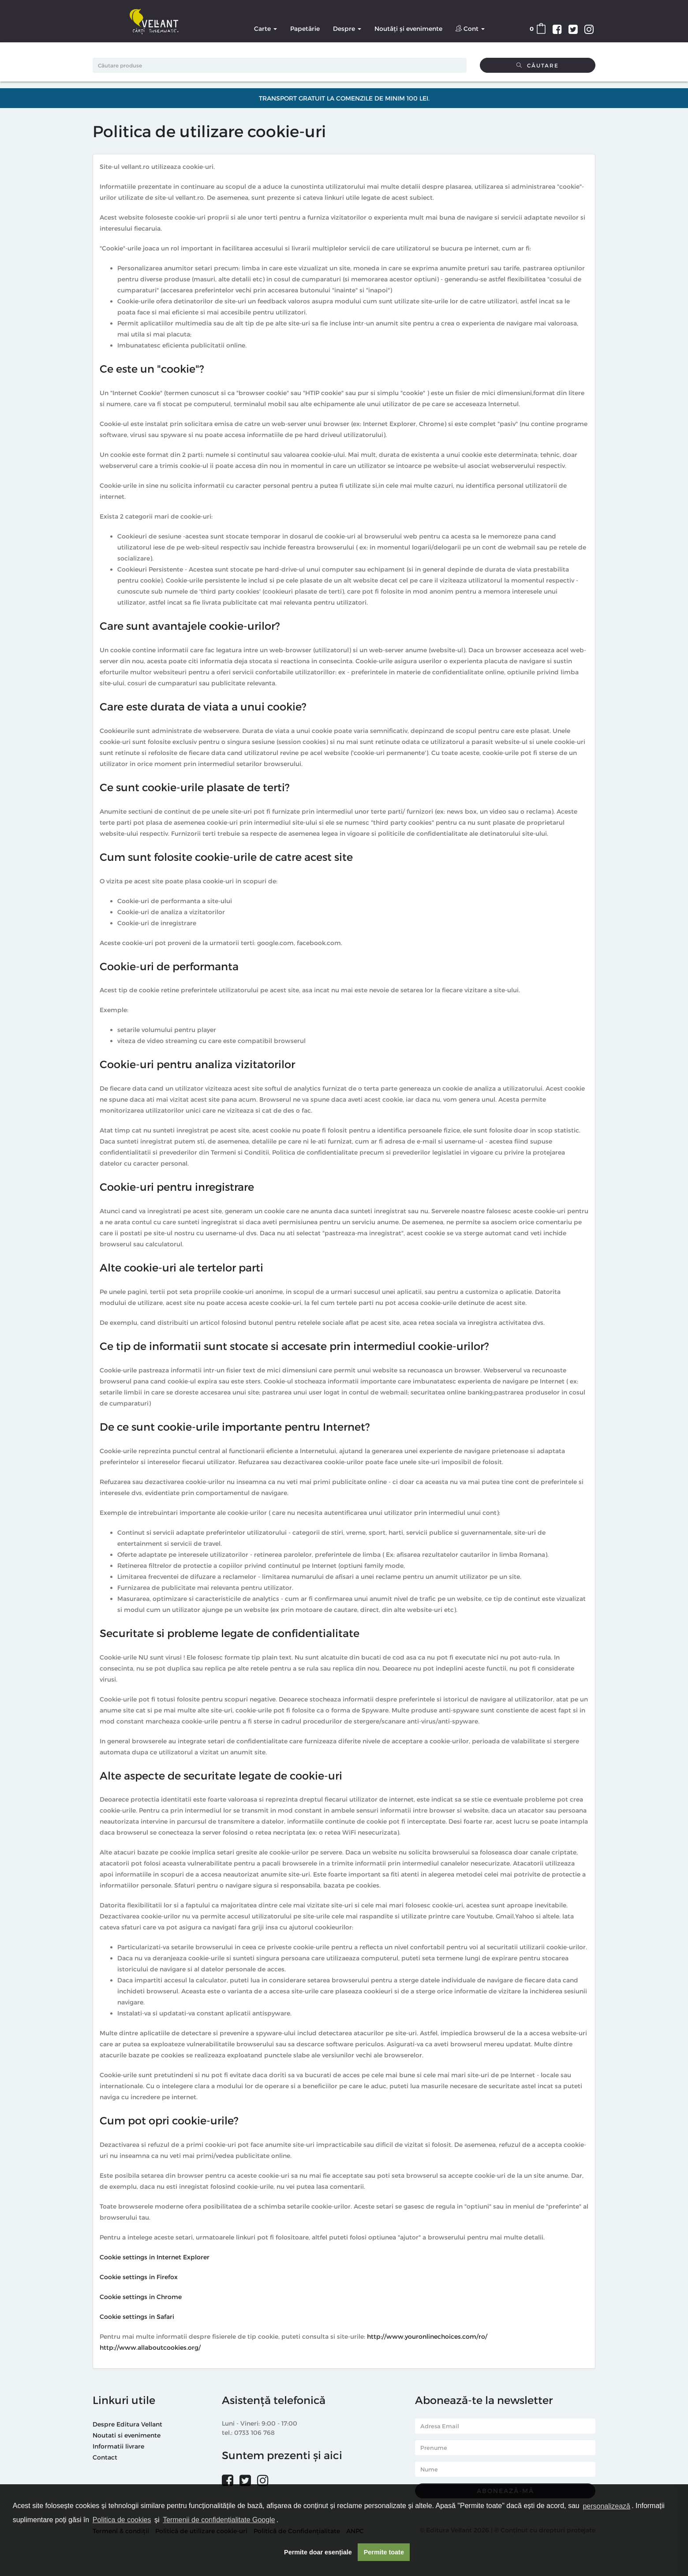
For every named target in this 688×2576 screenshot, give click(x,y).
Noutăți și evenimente (408, 28)
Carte (265, 28)
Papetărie (305, 28)
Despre (347, 28)
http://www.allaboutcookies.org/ (150, 2347)
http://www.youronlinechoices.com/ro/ (427, 2336)
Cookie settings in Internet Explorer (154, 2257)
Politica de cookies (122, 2520)
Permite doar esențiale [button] (318, 2552)
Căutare (537, 65)
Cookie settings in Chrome (141, 2296)
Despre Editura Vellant (127, 2424)
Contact (105, 2457)
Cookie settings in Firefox (139, 2277)
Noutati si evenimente (127, 2435)
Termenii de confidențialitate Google (219, 2520)
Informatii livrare (118, 2446)
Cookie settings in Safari (137, 2316)
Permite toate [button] (384, 2552)
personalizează (606, 2506)
